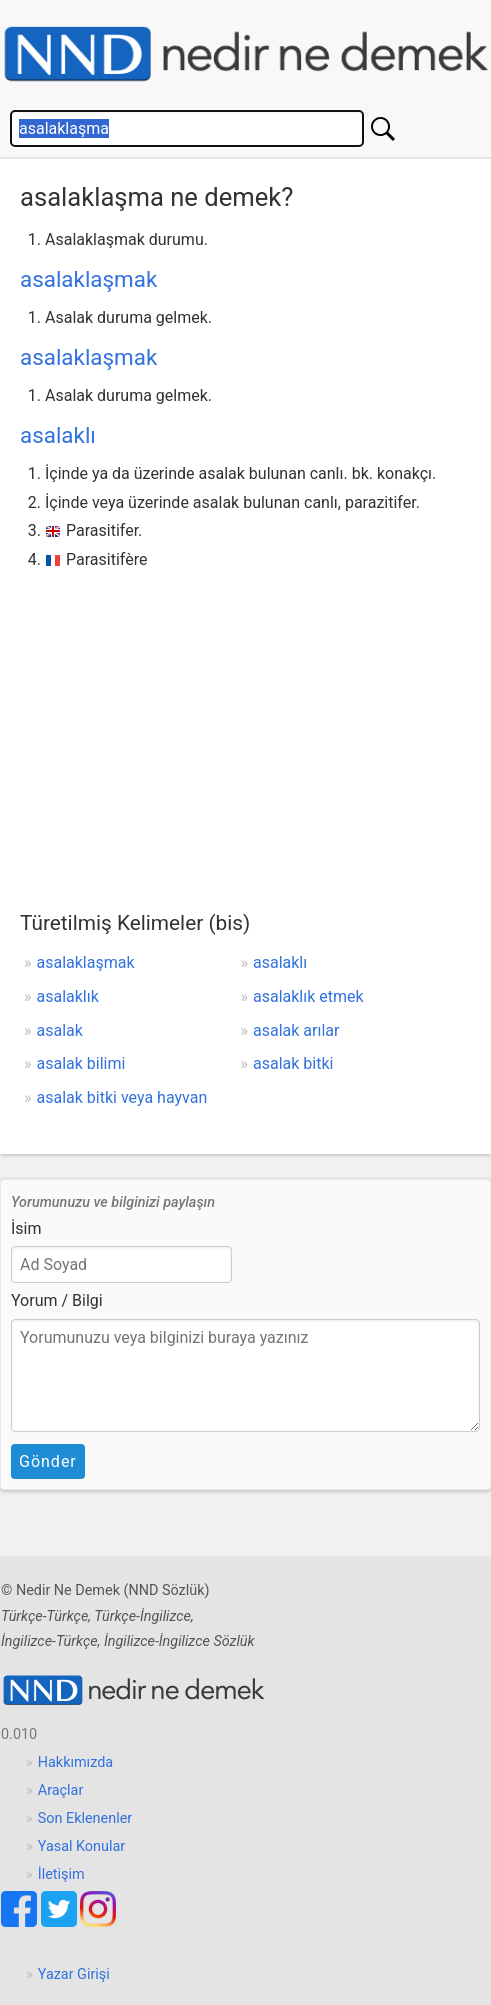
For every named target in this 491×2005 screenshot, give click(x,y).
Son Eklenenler (85, 1818)
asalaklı (58, 435)
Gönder (48, 1461)
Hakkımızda (75, 1762)
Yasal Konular (81, 1846)
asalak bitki (293, 1063)
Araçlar (61, 1790)
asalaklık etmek (308, 996)
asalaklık (68, 996)
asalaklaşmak (88, 279)
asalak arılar (296, 1030)
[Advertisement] (245, 725)
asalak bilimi (81, 1063)
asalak (60, 1030)
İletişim (61, 1874)
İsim (26, 1228)
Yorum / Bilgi (57, 1300)
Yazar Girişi (74, 1974)
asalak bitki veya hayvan (122, 1097)
